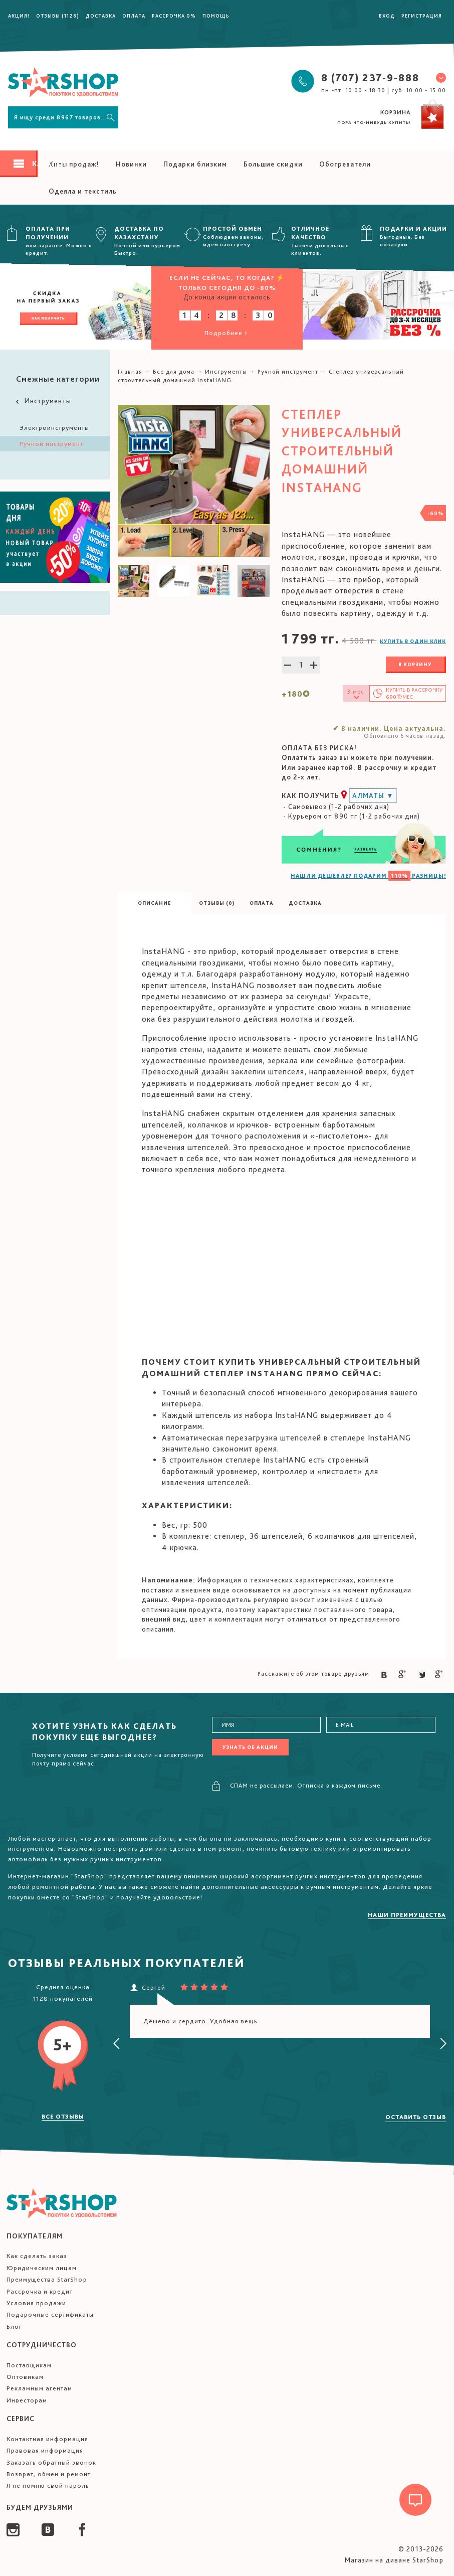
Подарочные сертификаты (50, 2314)
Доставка (101, 16)
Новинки (131, 164)
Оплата (133, 16)
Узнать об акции (250, 1747)
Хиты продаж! (74, 164)
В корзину (414, 664)
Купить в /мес (414, 693)
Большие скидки (273, 164)
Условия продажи (36, 2303)
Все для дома (173, 371)
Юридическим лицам (42, 2268)
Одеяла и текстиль (83, 191)
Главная (130, 371)
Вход (387, 16)
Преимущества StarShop (47, 2279)
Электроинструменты (54, 427)
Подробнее (226, 333)
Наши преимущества (407, 1914)
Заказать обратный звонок (51, 2462)
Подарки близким (195, 164)
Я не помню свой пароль (48, 2485)
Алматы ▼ (372, 795)
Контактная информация (47, 2439)
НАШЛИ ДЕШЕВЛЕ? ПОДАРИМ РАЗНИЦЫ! (368, 876)
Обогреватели (345, 164)
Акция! (19, 16)
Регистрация (421, 16)
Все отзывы (63, 2116)
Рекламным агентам (39, 2388)
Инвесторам (27, 2400)
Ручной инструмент (51, 443)
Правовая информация (45, 2450)
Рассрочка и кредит (40, 2291)
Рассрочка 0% (174, 16)
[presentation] (116, 2043)
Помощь (216, 16)
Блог (14, 2326)
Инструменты (42, 401)
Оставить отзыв (415, 2117)
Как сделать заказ (37, 2256)
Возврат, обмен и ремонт (49, 2474)
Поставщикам (29, 2365)
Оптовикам (25, 2376)
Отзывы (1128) (57, 16)
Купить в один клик (413, 641)
